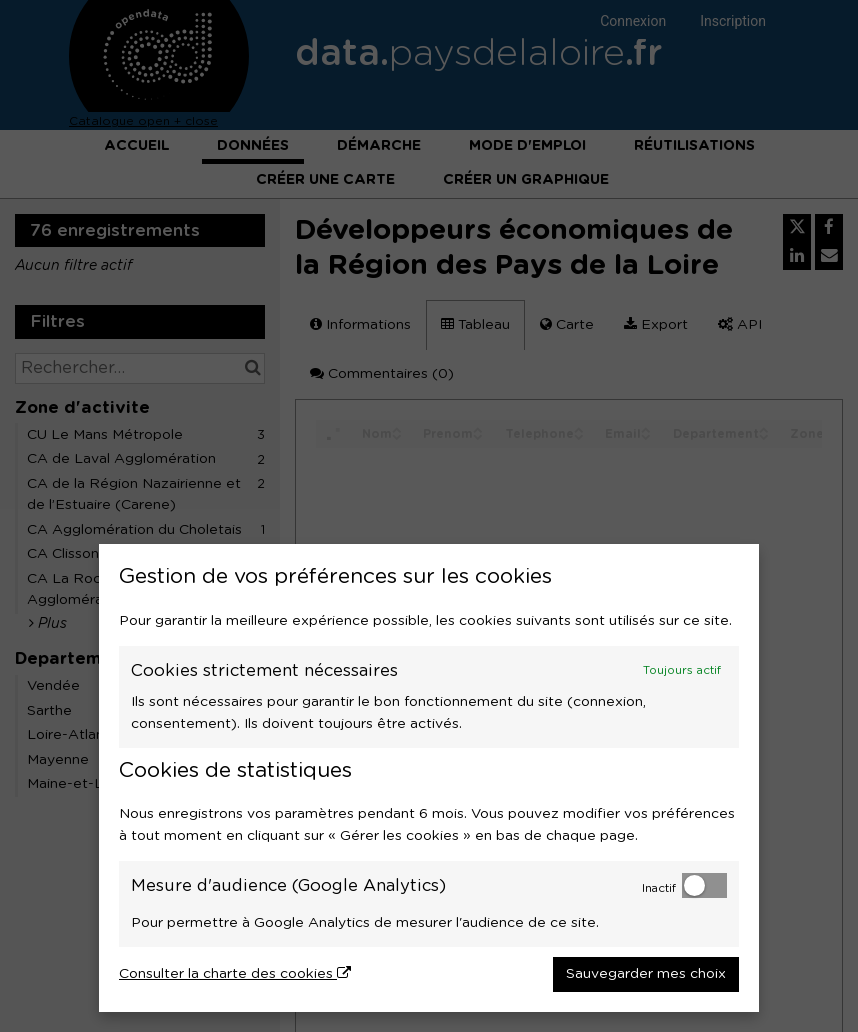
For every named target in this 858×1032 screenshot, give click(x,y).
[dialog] (429, 778)
